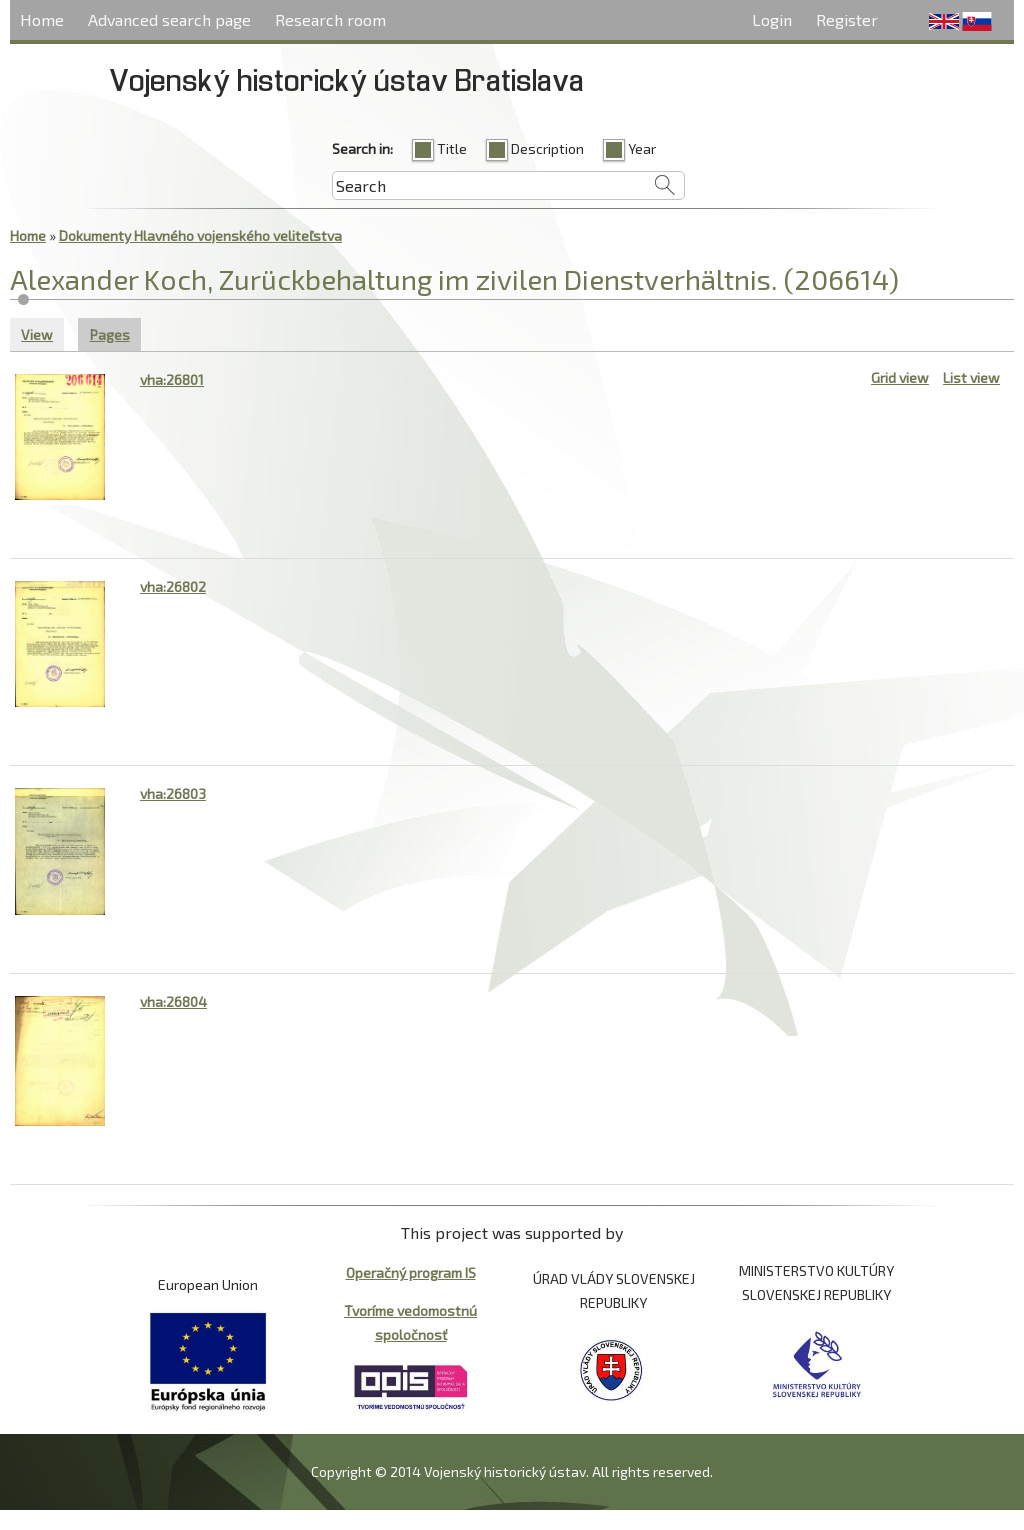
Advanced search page (169, 19)
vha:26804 (173, 1001)
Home (42, 19)
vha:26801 (172, 379)
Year (642, 148)
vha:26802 (173, 586)
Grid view (900, 377)
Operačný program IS (411, 1272)
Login (772, 19)
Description (547, 148)
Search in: (362, 148)
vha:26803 (173, 793)
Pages (115, 333)
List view (971, 377)
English (944, 22)
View (37, 334)
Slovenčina (977, 22)
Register (847, 19)
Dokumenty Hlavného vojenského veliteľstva (200, 235)
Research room (330, 19)
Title (452, 148)
